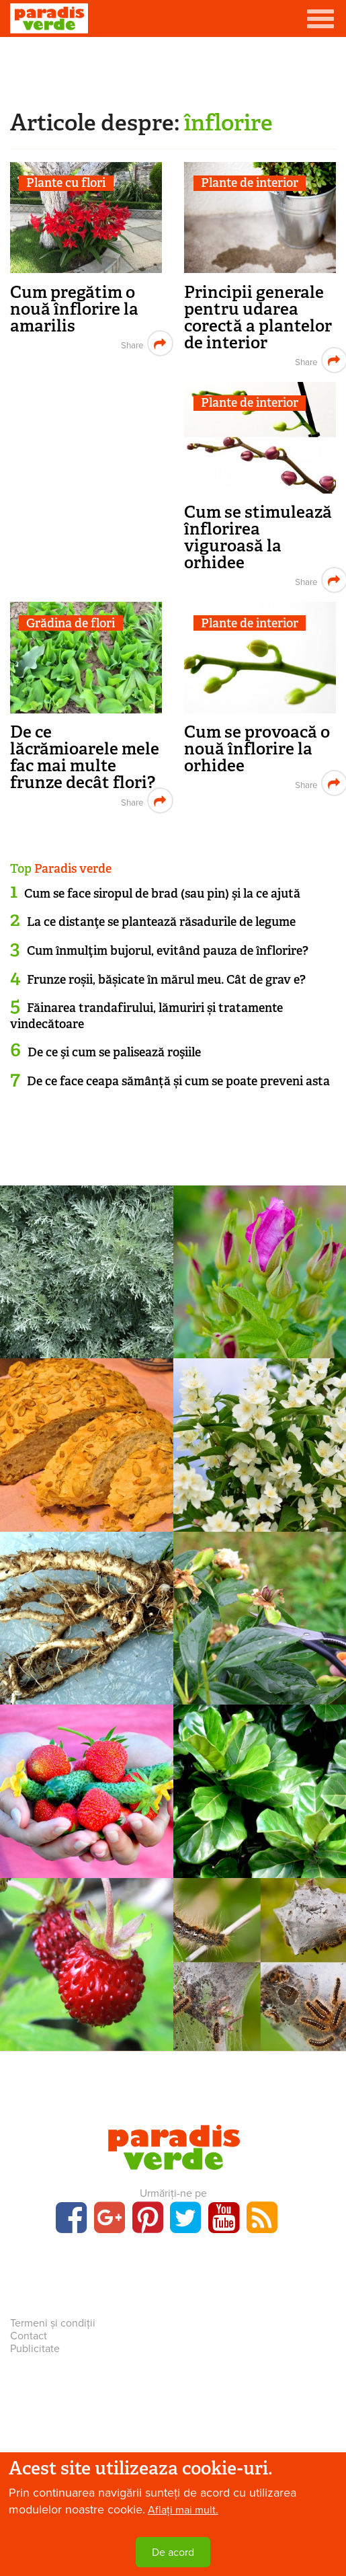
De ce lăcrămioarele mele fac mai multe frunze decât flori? (84, 757)
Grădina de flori (70, 623)
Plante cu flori (65, 183)
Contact (28, 2336)
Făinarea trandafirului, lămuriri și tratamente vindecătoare (146, 1015)
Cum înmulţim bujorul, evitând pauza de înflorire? (167, 951)
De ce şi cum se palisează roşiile (114, 1052)
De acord (173, 2552)
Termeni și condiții (52, 2323)
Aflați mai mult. (183, 2510)
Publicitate (35, 2348)
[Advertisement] (173, 70)
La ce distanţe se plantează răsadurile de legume (161, 922)
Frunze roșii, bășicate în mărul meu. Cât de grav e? (166, 980)
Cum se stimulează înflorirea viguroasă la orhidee (258, 537)
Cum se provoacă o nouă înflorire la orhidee (257, 749)
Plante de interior (249, 183)
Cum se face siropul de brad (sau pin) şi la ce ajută (162, 894)
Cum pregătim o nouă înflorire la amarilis (74, 309)
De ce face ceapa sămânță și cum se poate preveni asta (178, 1081)
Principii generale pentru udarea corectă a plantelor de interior (258, 317)
